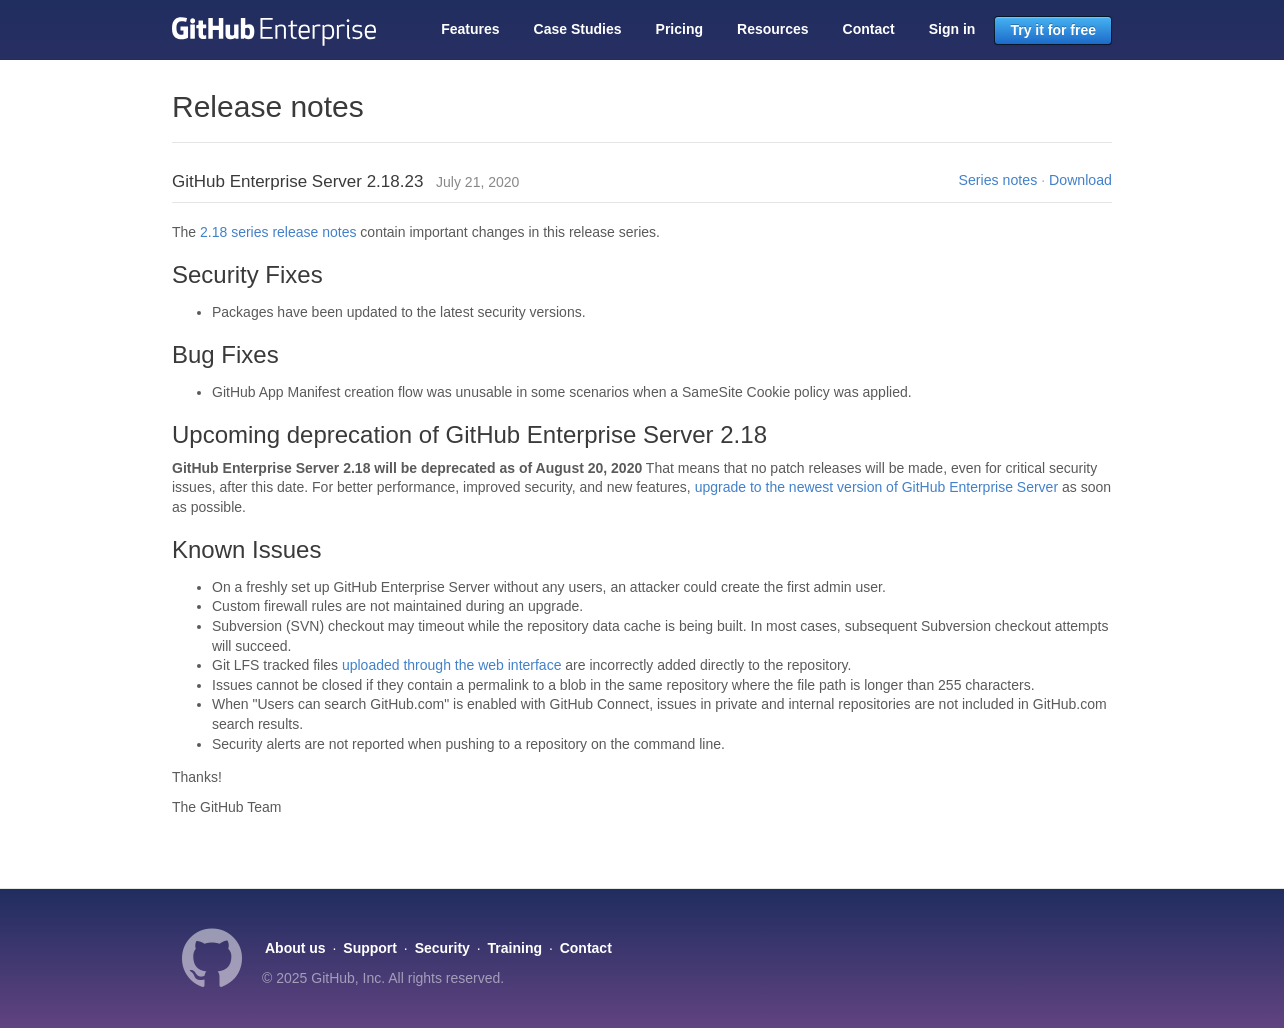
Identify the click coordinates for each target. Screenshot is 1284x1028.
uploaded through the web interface (452, 665)
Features (470, 29)
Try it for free (1053, 30)
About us (295, 948)
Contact (869, 29)
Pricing (679, 29)
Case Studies (578, 29)
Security (442, 948)
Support (370, 948)
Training (515, 948)
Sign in (952, 29)
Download (1080, 180)
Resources (773, 29)
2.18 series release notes (278, 232)
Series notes (998, 180)
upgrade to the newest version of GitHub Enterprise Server (876, 487)
